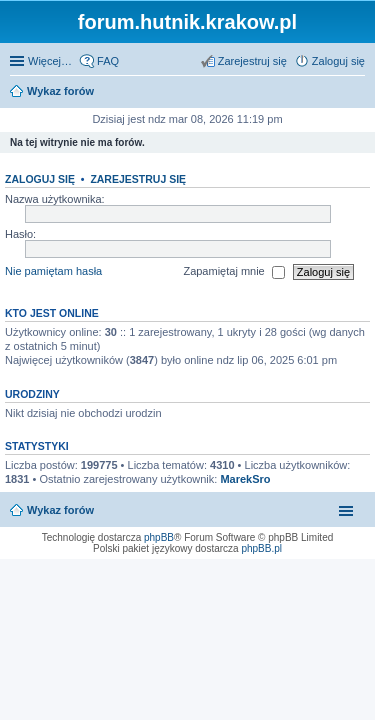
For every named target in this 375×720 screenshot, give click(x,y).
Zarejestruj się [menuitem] (252, 61)
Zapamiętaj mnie (233, 272)
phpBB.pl (261, 548)
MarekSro (245, 479)
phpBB (159, 537)
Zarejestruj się (138, 179)
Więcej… (50, 61)
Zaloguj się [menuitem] (338, 61)
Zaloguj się (40, 179)
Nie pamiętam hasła (53, 271)
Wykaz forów (60, 510)
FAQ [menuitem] (108, 61)
